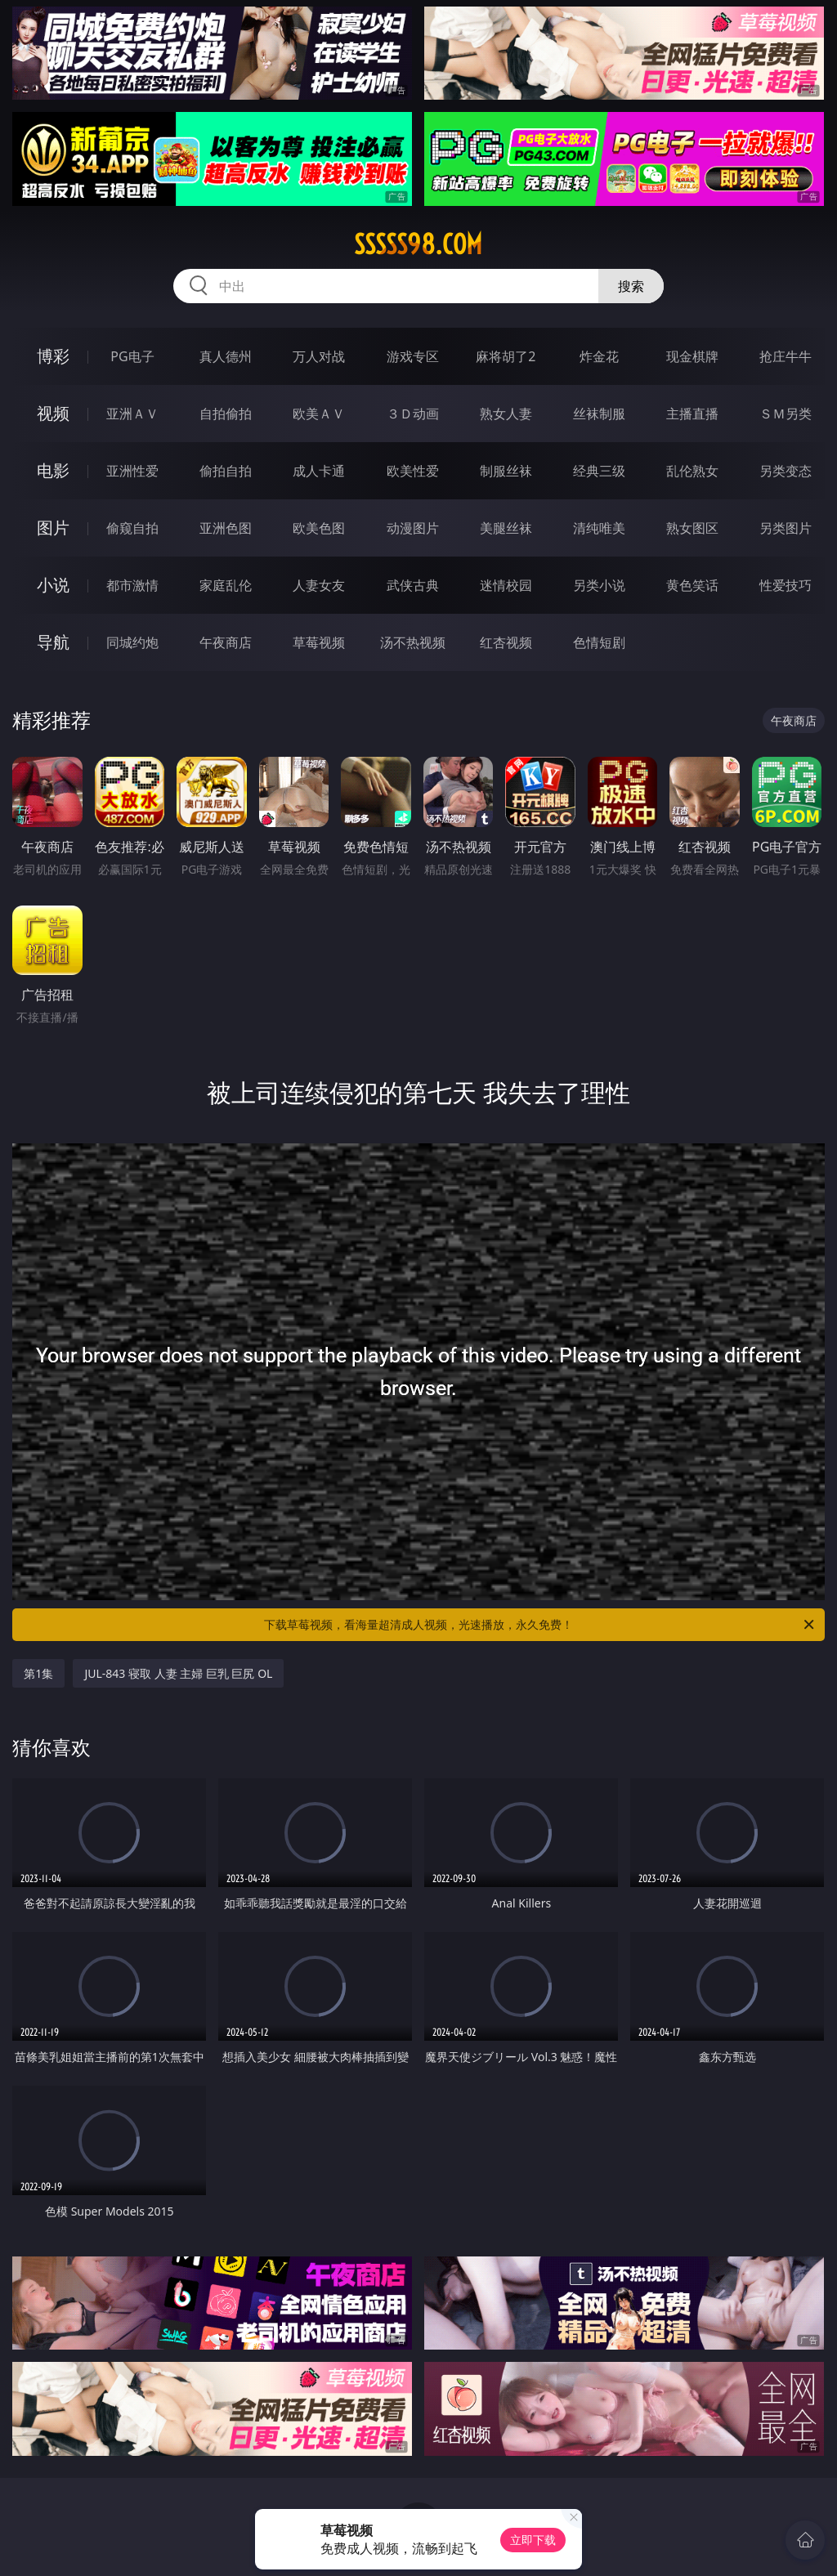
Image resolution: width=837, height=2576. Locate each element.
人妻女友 (319, 585)
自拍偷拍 (225, 414)
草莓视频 (319, 642)
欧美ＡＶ (319, 414)
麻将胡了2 (505, 356)
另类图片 (785, 528)
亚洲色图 (225, 528)
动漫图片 (413, 528)
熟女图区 (692, 528)
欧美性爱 (413, 471)
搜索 (631, 286)
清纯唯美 (599, 528)
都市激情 (132, 585)
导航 (53, 642)
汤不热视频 (412, 642)
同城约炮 (132, 642)
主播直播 (692, 414)
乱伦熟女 (692, 471)
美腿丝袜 (506, 528)
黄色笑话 (692, 585)
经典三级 (599, 471)
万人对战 (319, 356)
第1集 (38, 1673)
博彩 (53, 356)
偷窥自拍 (132, 528)
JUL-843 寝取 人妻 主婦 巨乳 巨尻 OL (178, 1673)
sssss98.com (418, 244)
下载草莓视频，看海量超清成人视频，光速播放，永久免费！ (540, 1625)
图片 (53, 528)
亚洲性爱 (132, 471)
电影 (53, 470)
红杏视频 (506, 642)
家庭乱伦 (225, 585)
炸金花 (599, 356)
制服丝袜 (506, 471)
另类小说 (599, 585)
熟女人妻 (506, 414)
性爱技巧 (785, 585)
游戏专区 (413, 356)
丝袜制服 (599, 414)
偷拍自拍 (225, 471)
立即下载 (533, 2539)
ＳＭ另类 (785, 414)
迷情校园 (506, 585)
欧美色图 (319, 528)
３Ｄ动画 (413, 414)
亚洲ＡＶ (132, 414)
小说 (53, 585)
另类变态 (785, 471)
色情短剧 (599, 642)
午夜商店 (225, 642)
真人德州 (225, 356)
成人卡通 (319, 471)
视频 (53, 413)
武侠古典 (413, 585)
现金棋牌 (692, 356)
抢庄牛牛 (785, 356)
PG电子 (132, 356)
